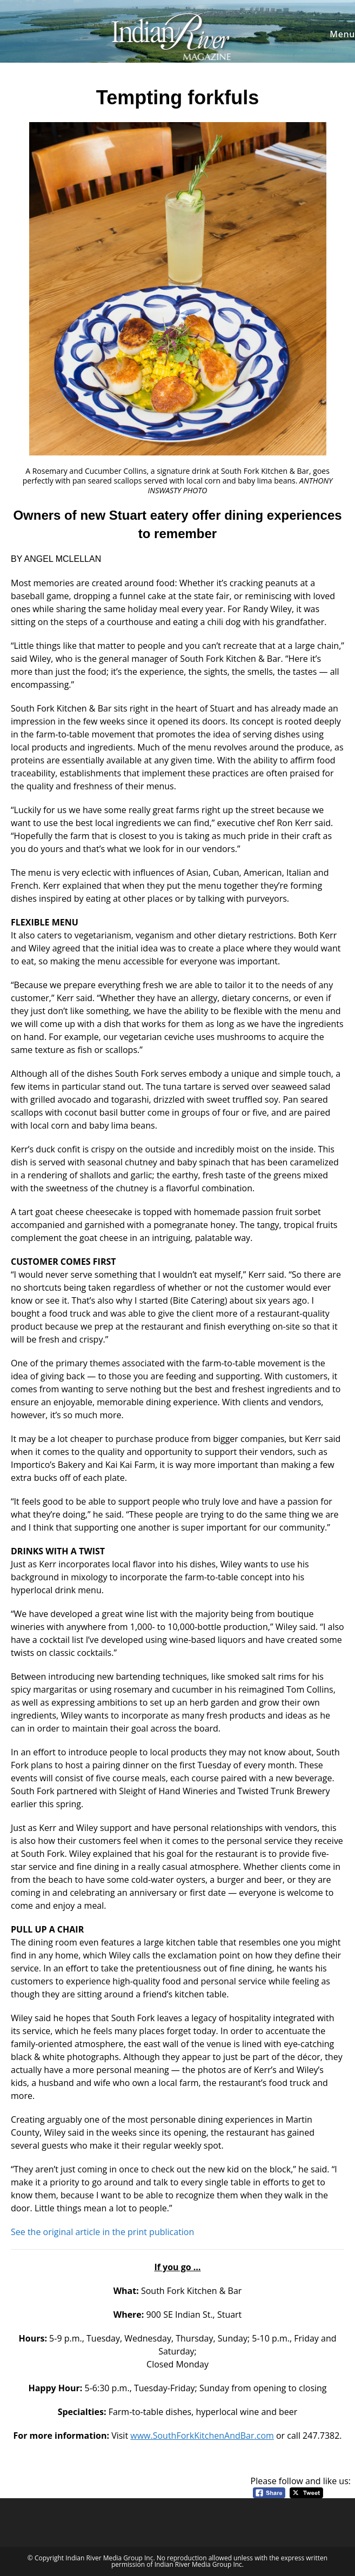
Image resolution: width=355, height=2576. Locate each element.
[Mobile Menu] (340, 34)
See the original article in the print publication (102, 2232)
